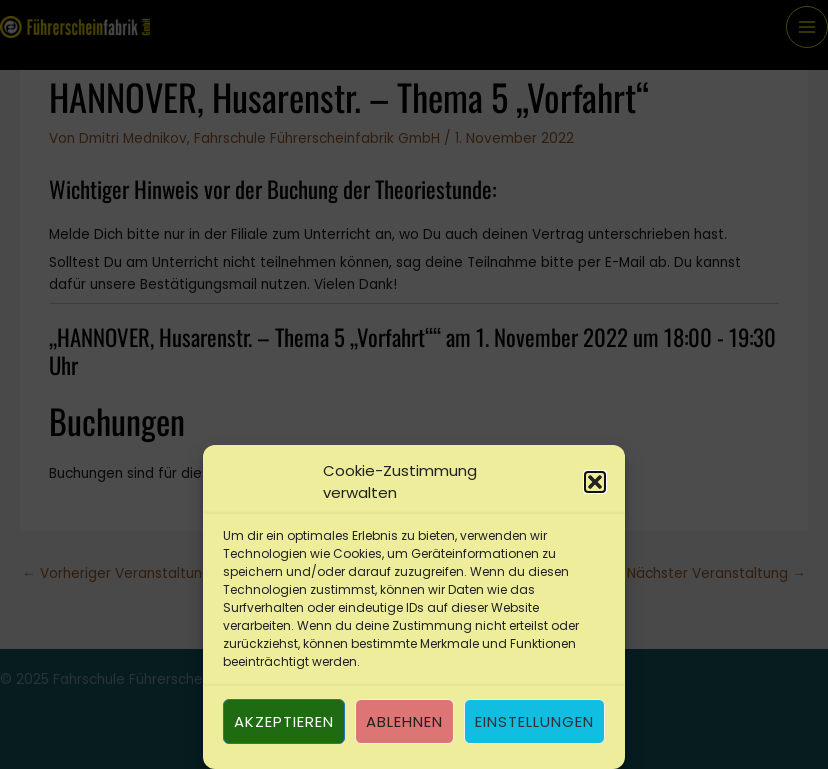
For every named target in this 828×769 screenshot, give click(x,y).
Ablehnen (404, 721)
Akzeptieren (284, 721)
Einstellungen (534, 721)
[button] (595, 482)
